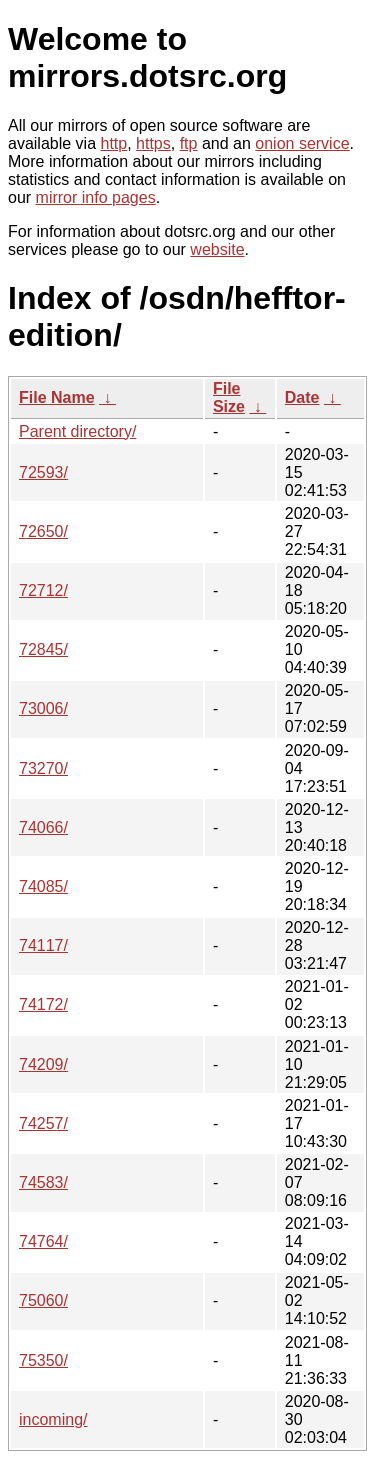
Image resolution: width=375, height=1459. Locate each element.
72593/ (43, 472)
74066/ (43, 827)
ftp (189, 143)
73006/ (43, 708)
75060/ (43, 1300)
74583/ (43, 1182)
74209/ (43, 1064)
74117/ (43, 945)
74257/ (43, 1123)
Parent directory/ (77, 431)
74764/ (43, 1241)
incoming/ (53, 1419)
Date (302, 397)
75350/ (43, 1360)
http (114, 143)
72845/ (43, 649)
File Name (57, 397)
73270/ (43, 768)
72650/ (43, 531)
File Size (229, 397)
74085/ (43, 886)
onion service (302, 143)
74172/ (43, 1004)
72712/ (43, 590)
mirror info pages (96, 197)
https (153, 143)
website (217, 249)
